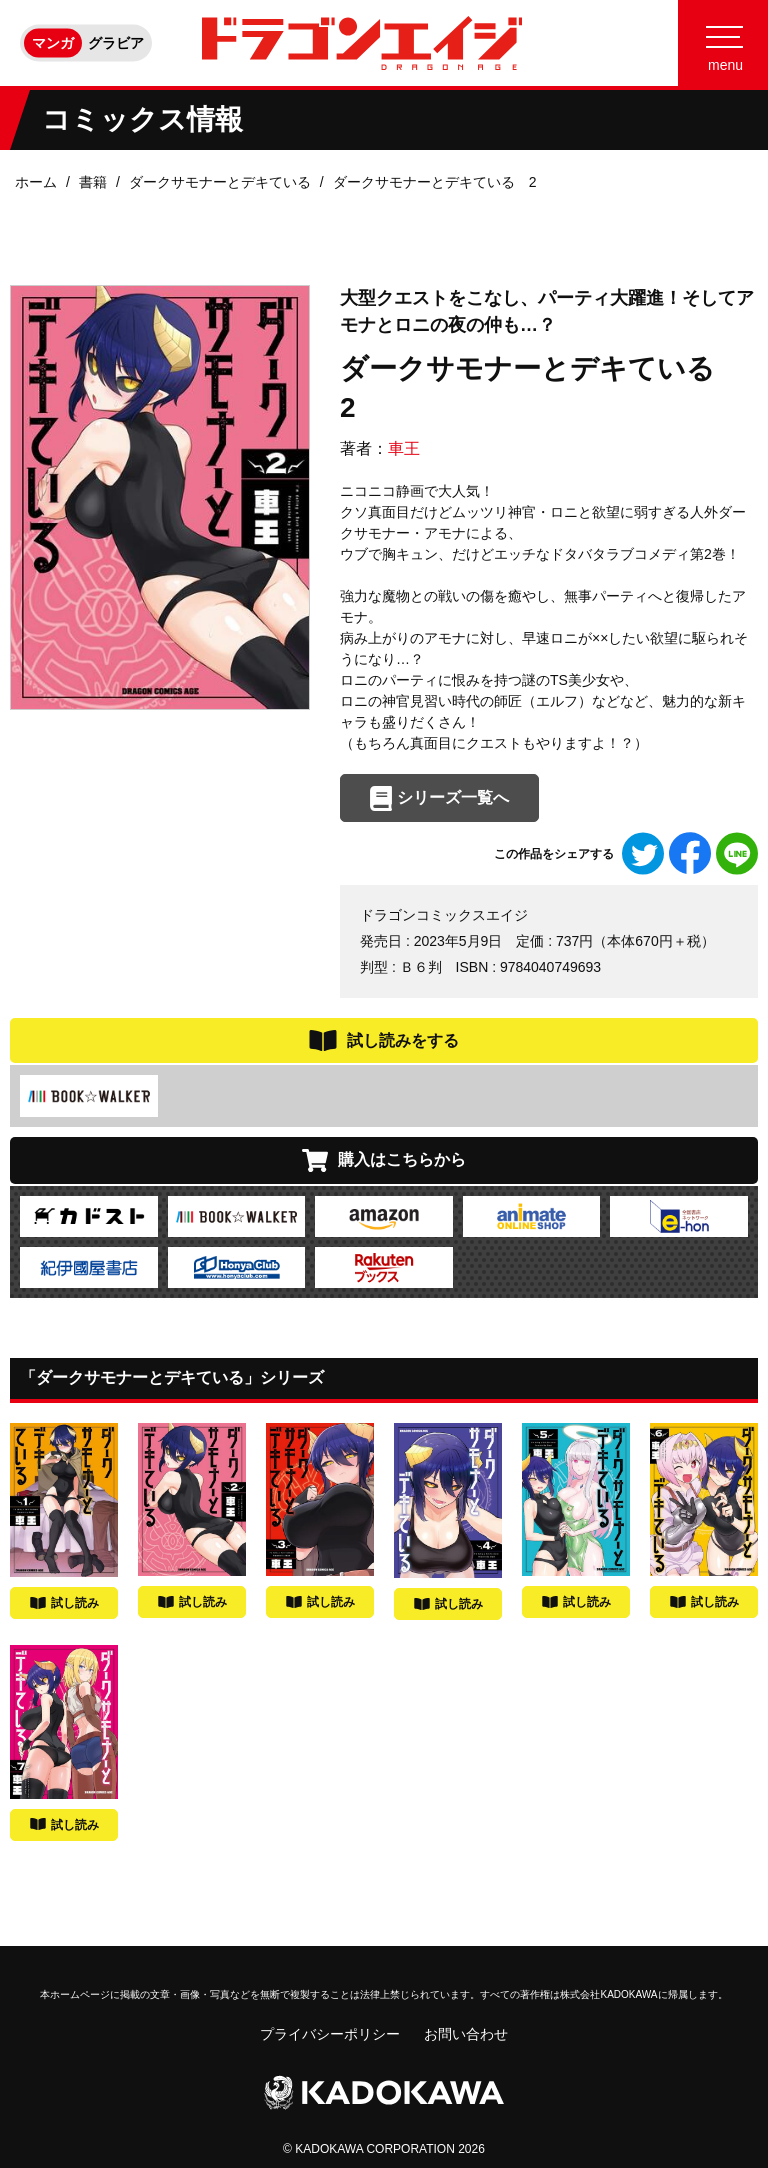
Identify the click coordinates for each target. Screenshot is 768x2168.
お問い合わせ (466, 2034)
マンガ (53, 43)
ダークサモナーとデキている (220, 182)
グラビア (116, 43)
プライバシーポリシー (330, 2034)
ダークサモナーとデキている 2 (435, 182)
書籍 (93, 182)
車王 (404, 448)
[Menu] (723, 43)
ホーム (36, 182)
